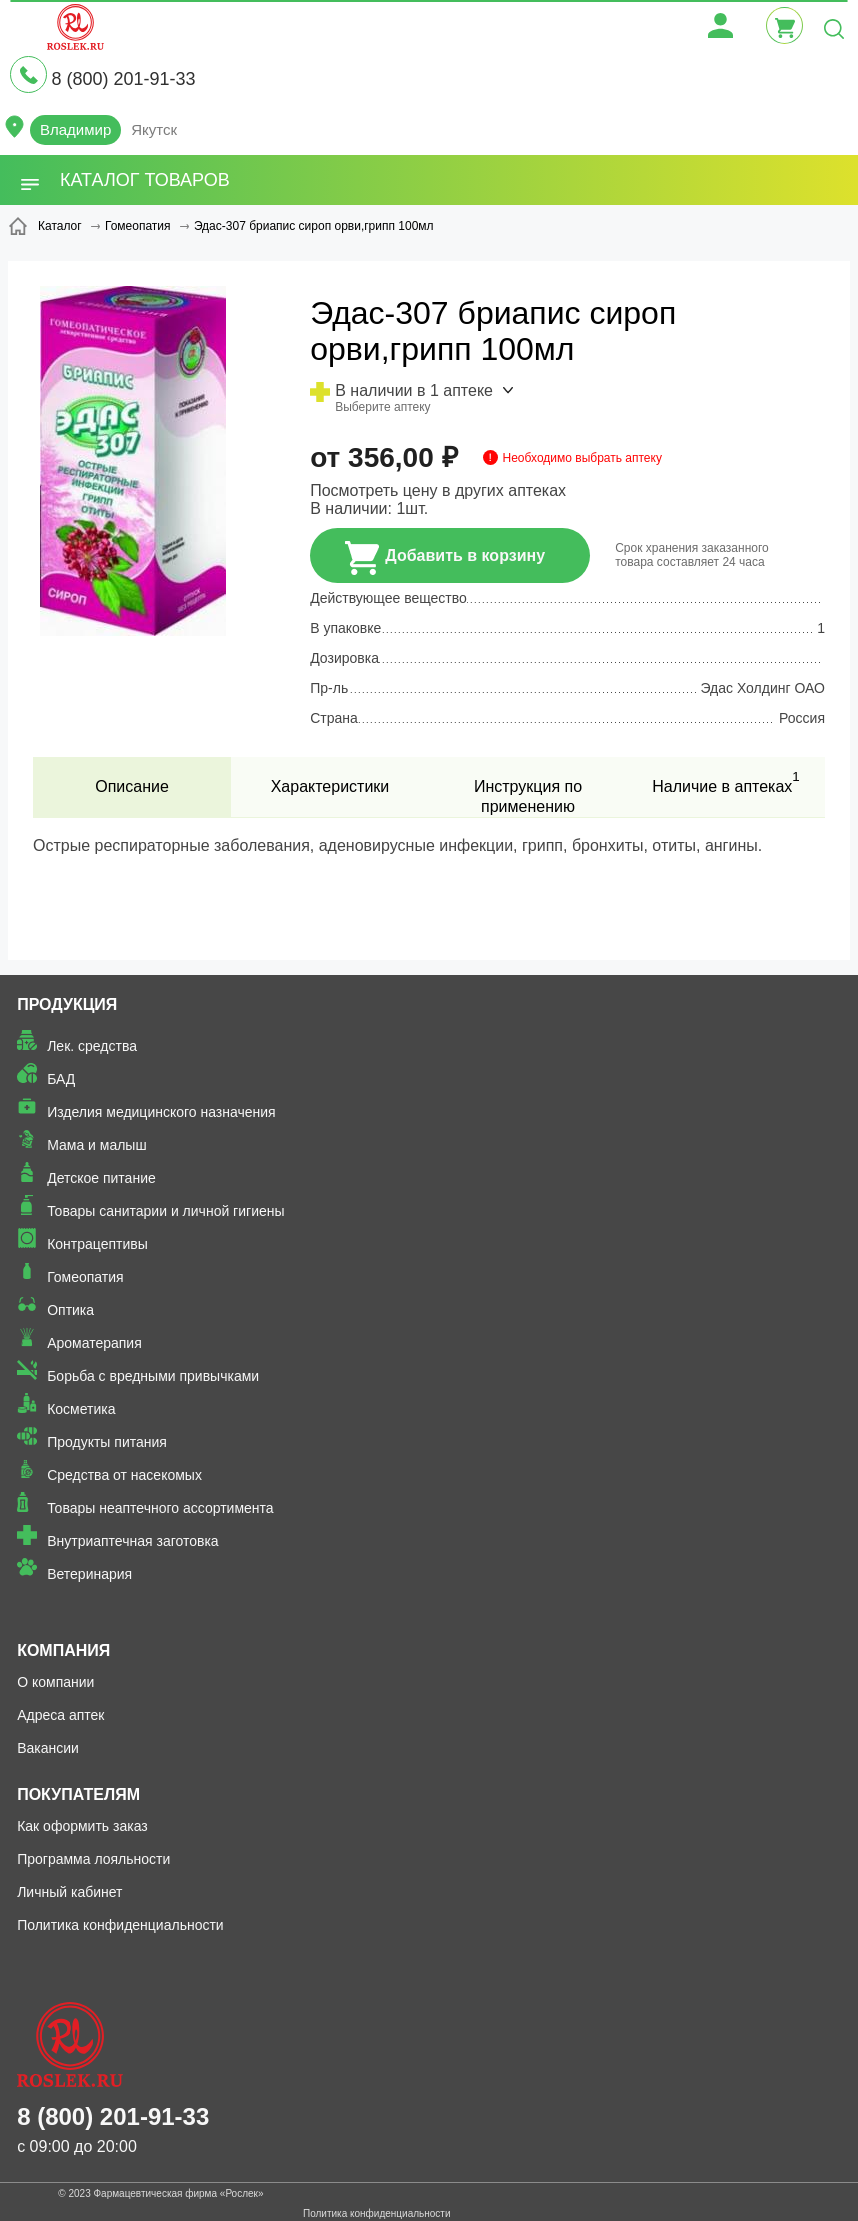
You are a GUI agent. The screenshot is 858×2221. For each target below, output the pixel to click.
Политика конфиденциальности (120, 1925)
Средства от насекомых (124, 1475)
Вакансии (48, 1748)
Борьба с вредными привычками (153, 1376)
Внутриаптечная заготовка (133, 1541)
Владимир (75, 129)
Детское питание (101, 1178)
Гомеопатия (85, 1277)
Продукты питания (107, 1442)
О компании (55, 1682)
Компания (63, 1650)
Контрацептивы (97, 1244)
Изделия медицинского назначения (161, 1112)
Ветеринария (89, 1574)
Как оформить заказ (82, 1826)
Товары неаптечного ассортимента (160, 1508)
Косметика (81, 1409)
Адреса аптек (60, 1715)
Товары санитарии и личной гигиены (165, 1211)
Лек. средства (92, 1046)
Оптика (70, 1310)
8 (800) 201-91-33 (123, 79)
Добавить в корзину (445, 558)
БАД (61, 1079)
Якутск (154, 129)
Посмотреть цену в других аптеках (438, 490)
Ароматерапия (94, 1343)
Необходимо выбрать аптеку (582, 458)
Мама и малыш (97, 1145)
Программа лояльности (93, 1859)
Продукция (67, 1004)
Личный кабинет (69, 1892)
